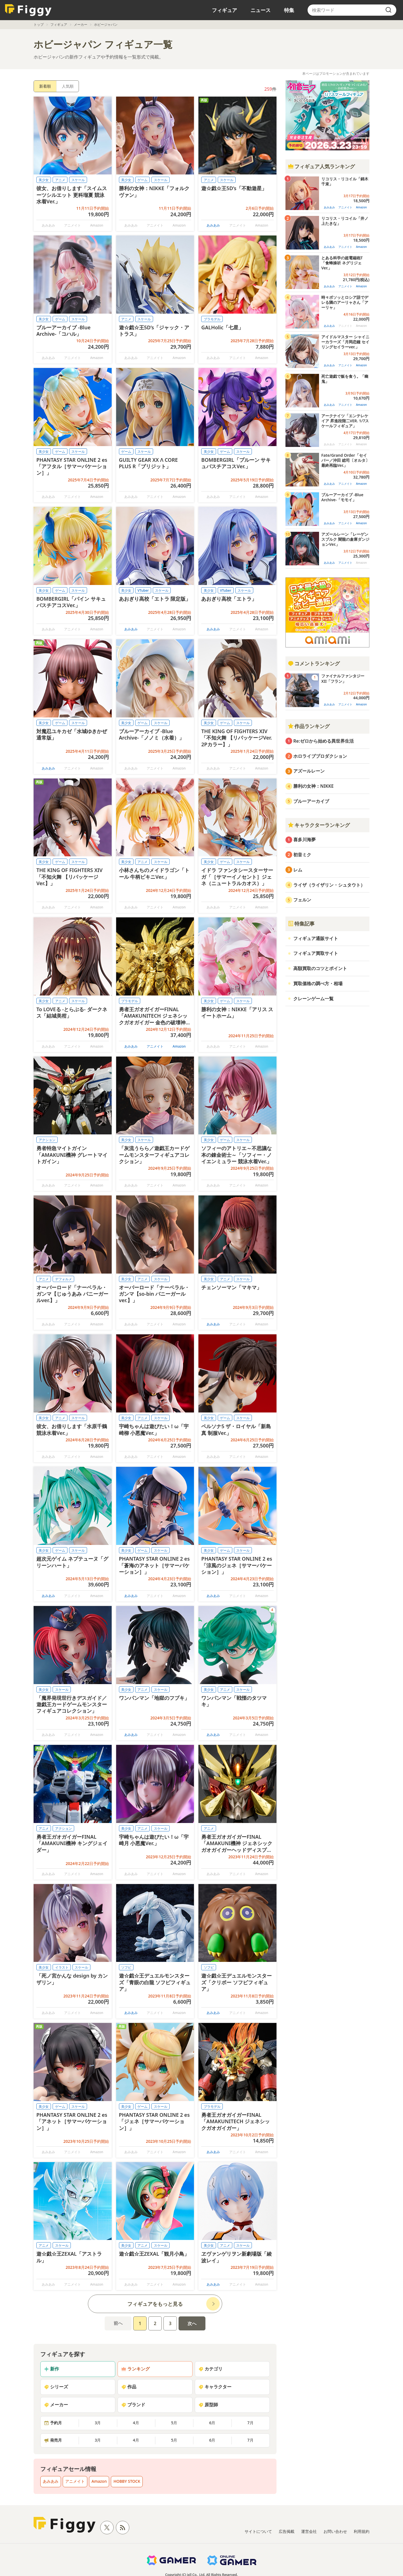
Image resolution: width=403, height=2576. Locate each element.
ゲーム (142, 180)
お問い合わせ (335, 2531)
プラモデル (212, 319)
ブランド (133, 2405)
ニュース (260, 10)
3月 (98, 2422)
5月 (174, 2422)
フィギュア (224, 10)
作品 (128, 2387)
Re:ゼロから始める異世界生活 (323, 741)
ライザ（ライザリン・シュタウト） (329, 885)
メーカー (80, 24)
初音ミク (302, 855)
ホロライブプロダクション (320, 756)
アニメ (60, 180)
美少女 (44, 180)
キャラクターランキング (319, 825)
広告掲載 (286, 2531)
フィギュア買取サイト (315, 953)
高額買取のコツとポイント (320, 968)
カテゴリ (210, 2369)
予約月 (53, 2422)
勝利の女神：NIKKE (313, 786)
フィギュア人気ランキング (321, 166)
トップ (39, 24)
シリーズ (56, 2387)
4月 (136, 2422)
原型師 (208, 2405)
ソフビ (126, 1967)
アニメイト (155, 1046)
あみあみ (213, 225)
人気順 (68, 86)
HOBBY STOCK (126, 2481)
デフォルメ (63, 1279)
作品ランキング (309, 726)
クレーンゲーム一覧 (313, 999)
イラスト (62, 1967)
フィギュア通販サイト (315, 938)
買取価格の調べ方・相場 (318, 983)
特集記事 (301, 923)
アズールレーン (309, 771)
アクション (47, 1139)
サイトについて (258, 2531)
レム (297, 870)
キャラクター (214, 2387)
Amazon (179, 1046)
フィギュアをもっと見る (155, 2303)
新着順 (45, 86)
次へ (192, 2323)
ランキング (135, 2369)
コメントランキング (314, 663)
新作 (51, 2369)
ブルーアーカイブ (311, 801)
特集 (289, 10)
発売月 (53, 2440)
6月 (212, 2422)
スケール (78, 180)
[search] (388, 10)
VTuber (143, 590)
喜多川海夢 (304, 839)
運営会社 (309, 2531)
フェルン (302, 900)
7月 (250, 2422)
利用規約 (361, 2531)
